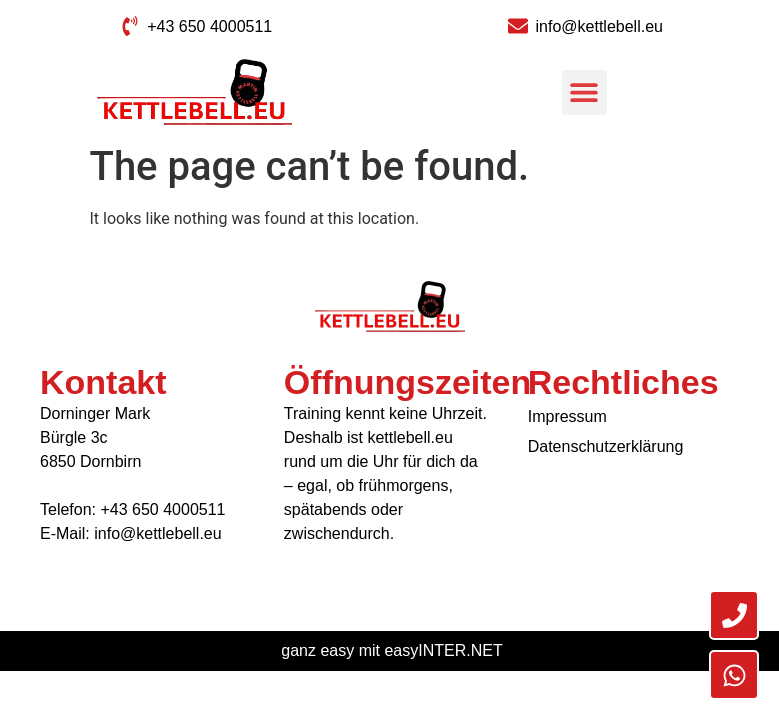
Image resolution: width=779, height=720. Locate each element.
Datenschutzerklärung (606, 446)
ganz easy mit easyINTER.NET (391, 650)
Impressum (567, 416)
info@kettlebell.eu (157, 533)
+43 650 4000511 (162, 509)
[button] (584, 92)
